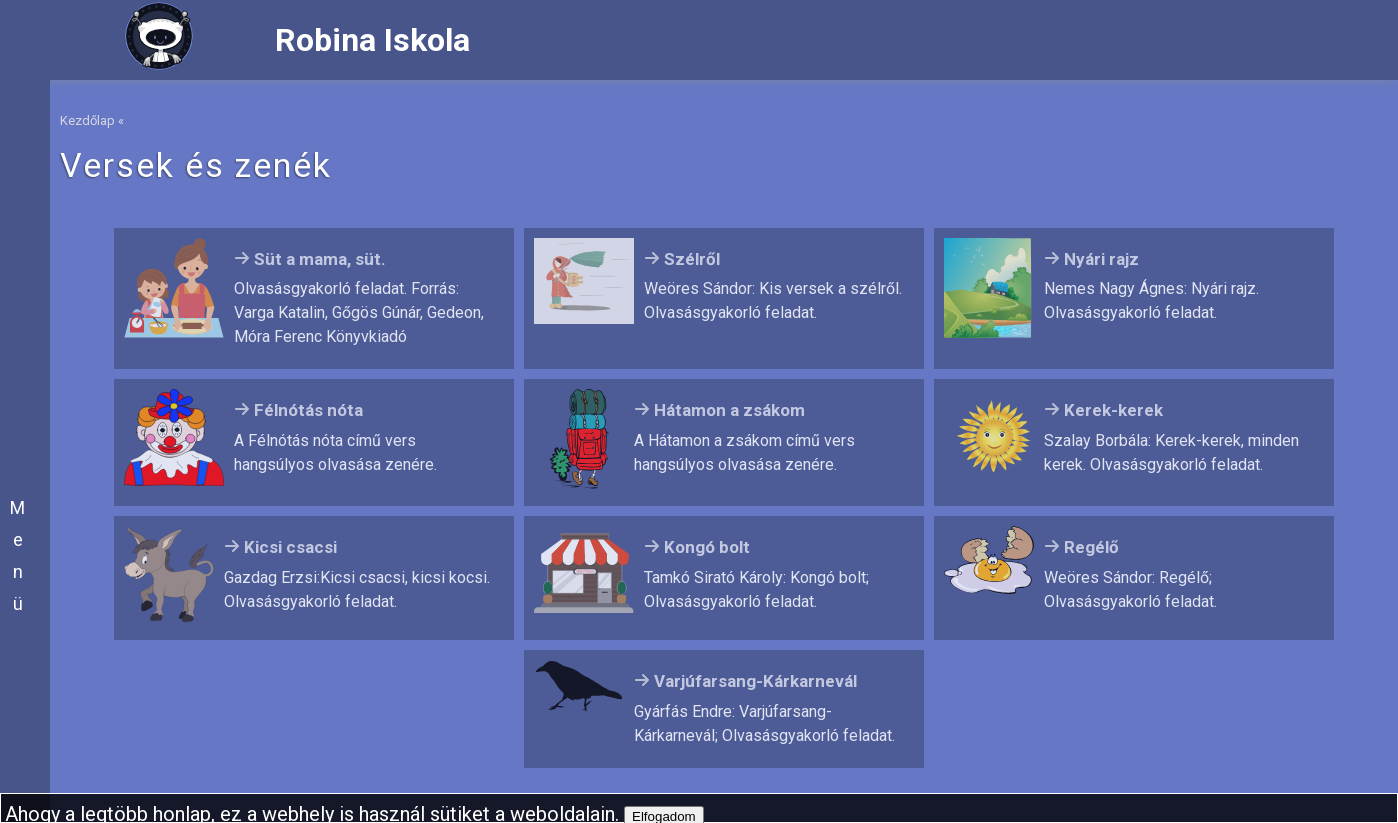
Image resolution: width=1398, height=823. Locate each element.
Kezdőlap (87, 120)
